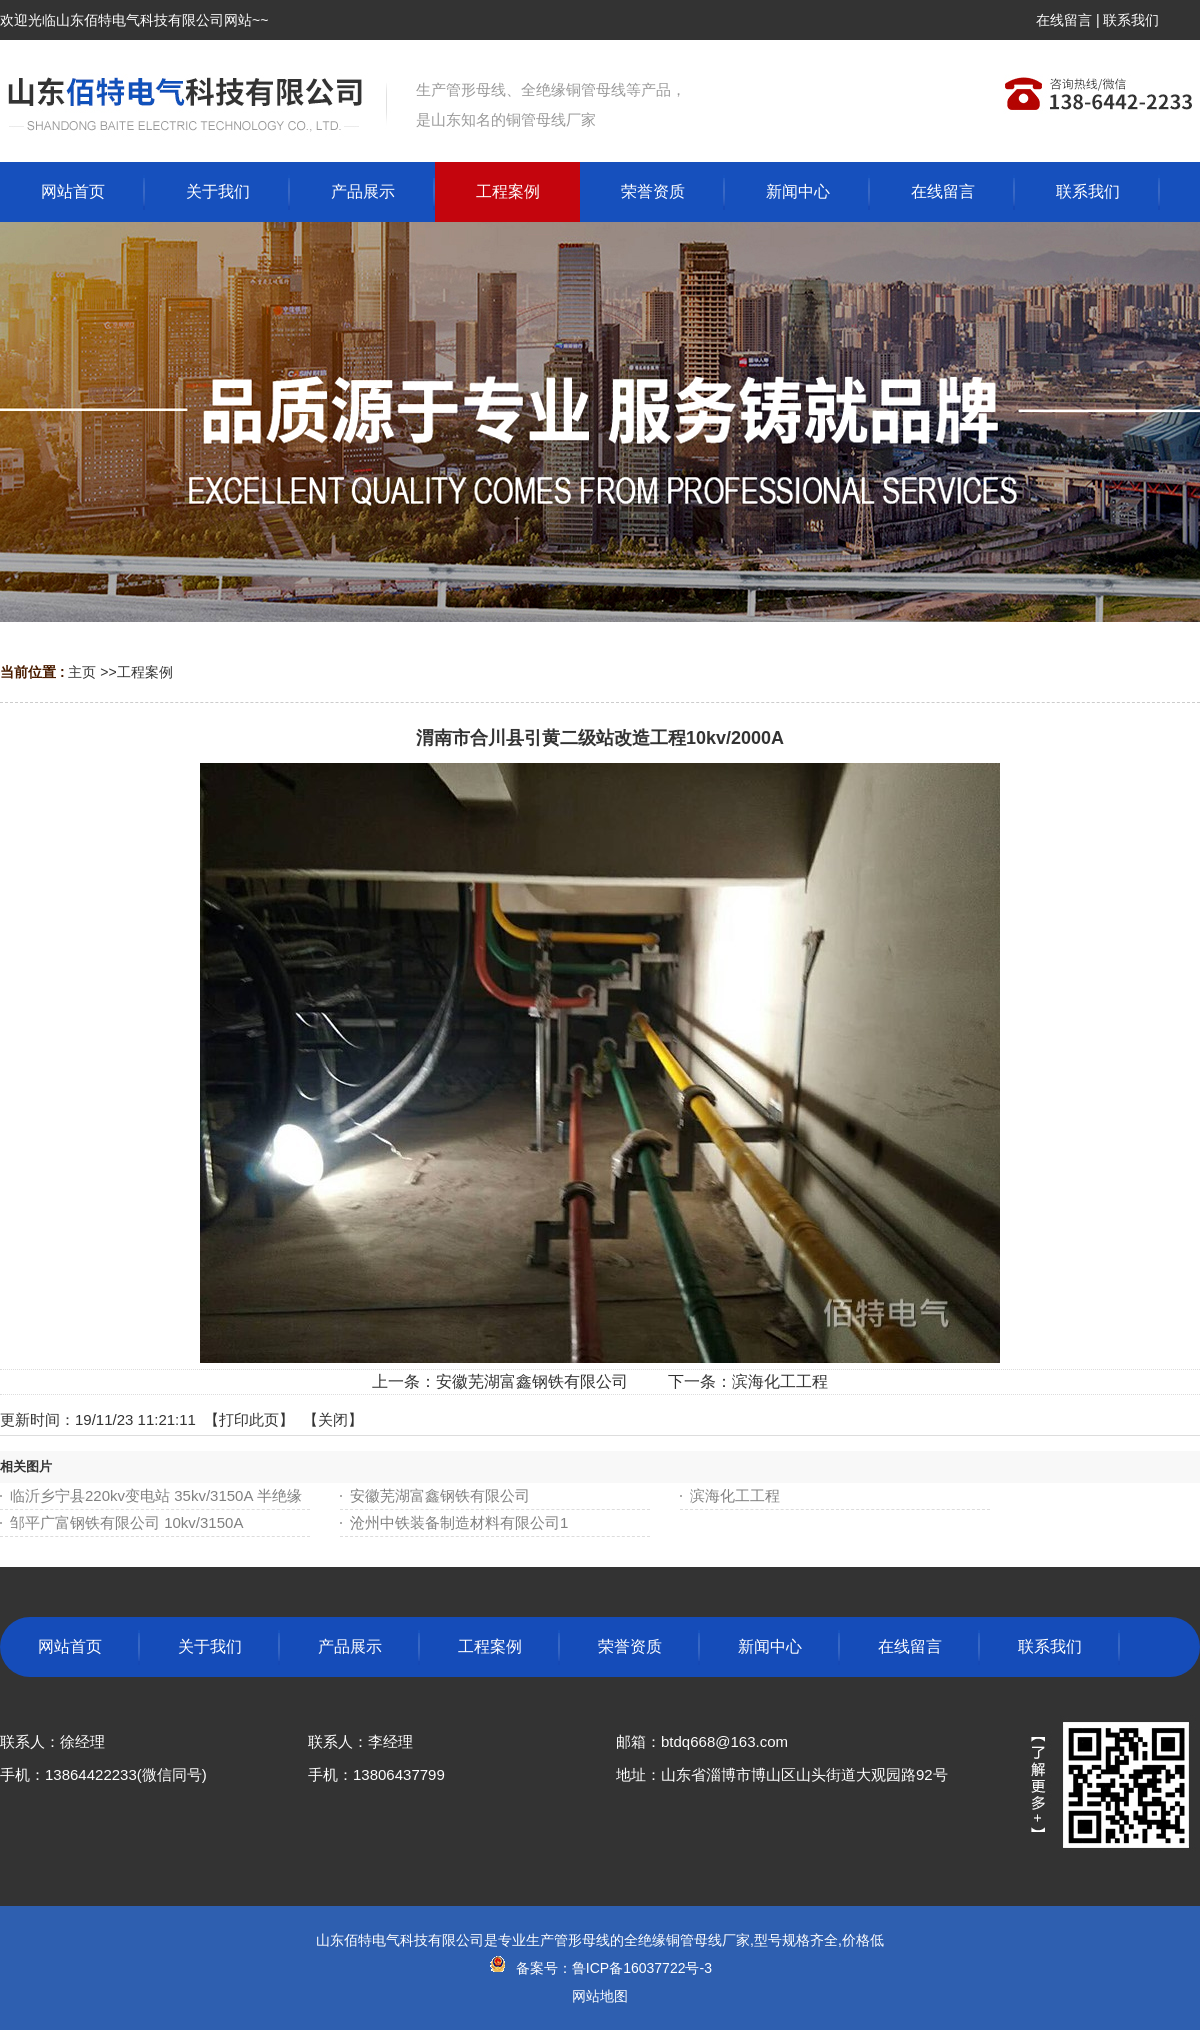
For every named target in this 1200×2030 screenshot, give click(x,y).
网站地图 (600, 1996)
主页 (82, 672)
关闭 (333, 1419)
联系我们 (1131, 20)
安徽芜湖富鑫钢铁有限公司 (532, 1381)
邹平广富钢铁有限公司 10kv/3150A (126, 1522)
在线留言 (1064, 20)
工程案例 (145, 672)
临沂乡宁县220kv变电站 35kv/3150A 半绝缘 (156, 1495)
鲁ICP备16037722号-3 (642, 1968)
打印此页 (249, 1419)
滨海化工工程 (780, 1381)
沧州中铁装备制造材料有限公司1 (459, 1522)
